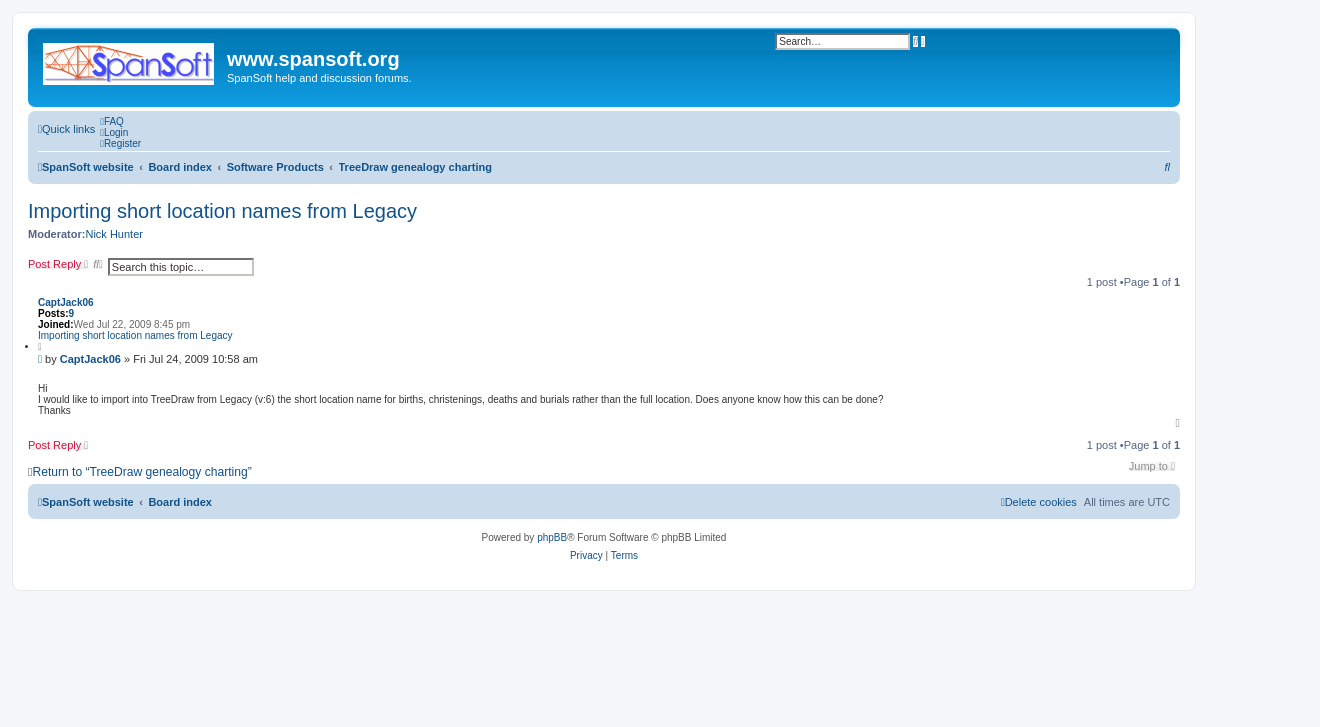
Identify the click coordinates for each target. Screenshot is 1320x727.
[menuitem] (112, 121)
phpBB (552, 537)
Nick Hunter (113, 234)
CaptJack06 (66, 302)
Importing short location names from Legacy (222, 211)
